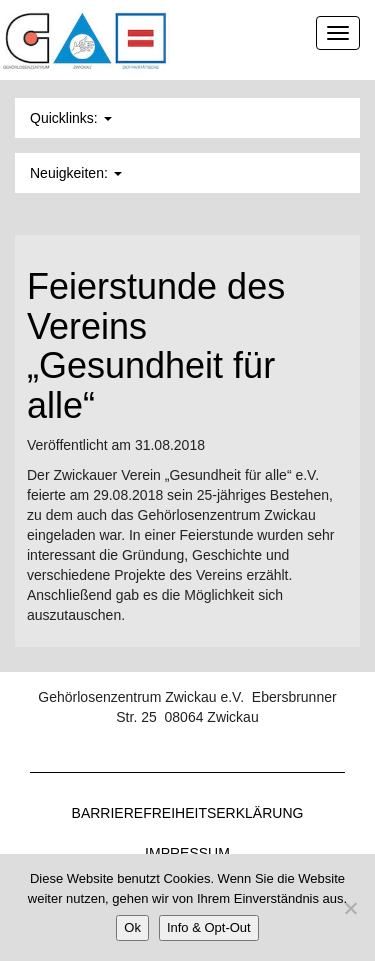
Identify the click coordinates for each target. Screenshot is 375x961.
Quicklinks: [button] (71, 118)
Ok (132, 927)
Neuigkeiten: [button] (76, 173)
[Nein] (350, 908)
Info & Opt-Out (209, 927)
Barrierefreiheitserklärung (188, 813)
